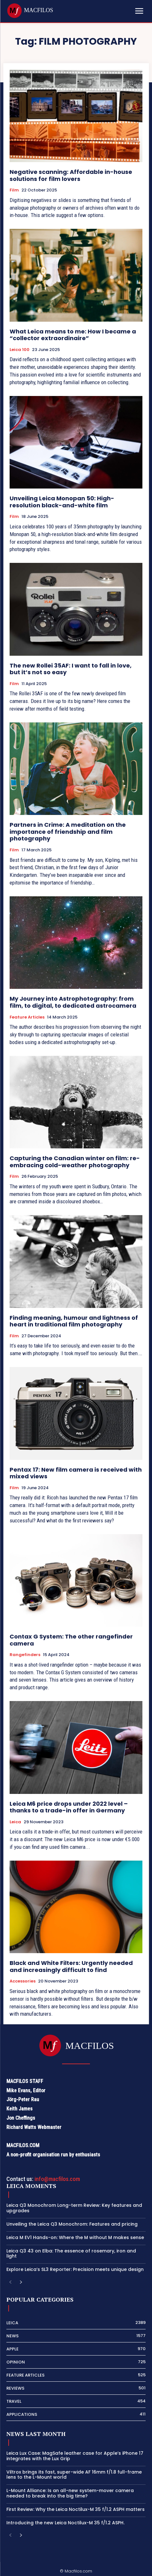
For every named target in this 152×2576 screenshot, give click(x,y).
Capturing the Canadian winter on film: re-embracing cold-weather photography (75, 1161)
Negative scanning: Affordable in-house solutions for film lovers (71, 175)
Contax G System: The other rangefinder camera (71, 1639)
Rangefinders (25, 1654)
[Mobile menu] (139, 11)
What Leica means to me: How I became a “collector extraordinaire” (73, 334)
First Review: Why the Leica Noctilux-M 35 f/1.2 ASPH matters (75, 2509)
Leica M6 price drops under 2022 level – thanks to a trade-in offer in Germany (69, 1807)
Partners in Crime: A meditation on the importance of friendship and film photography (68, 831)
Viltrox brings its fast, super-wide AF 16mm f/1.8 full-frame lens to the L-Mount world (74, 2475)
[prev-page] (10, 2283)
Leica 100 (19, 349)
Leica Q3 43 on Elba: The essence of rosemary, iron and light (71, 2253)
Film (14, 190)
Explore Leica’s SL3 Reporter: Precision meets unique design (75, 2269)
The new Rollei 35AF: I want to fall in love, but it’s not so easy (71, 668)
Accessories (23, 1981)
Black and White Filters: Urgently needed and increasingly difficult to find (71, 1966)
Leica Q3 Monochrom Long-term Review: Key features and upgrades (74, 2208)
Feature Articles (27, 1017)
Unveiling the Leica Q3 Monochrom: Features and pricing (72, 2224)
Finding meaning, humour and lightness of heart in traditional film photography (74, 1321)
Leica (15, 1822)
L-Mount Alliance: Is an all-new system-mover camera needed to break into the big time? (70, 2493)
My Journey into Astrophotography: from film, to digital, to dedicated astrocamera (73, 1002)
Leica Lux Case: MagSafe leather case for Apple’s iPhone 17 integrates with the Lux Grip (74, 2456)
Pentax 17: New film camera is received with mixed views (76, 1473)
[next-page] (21, 2283)
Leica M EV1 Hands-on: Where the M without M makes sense (75, 2237)
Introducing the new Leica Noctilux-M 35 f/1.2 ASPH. (65, 2523)
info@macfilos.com (57, 2179)
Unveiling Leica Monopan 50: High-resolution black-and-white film (62, 501)
